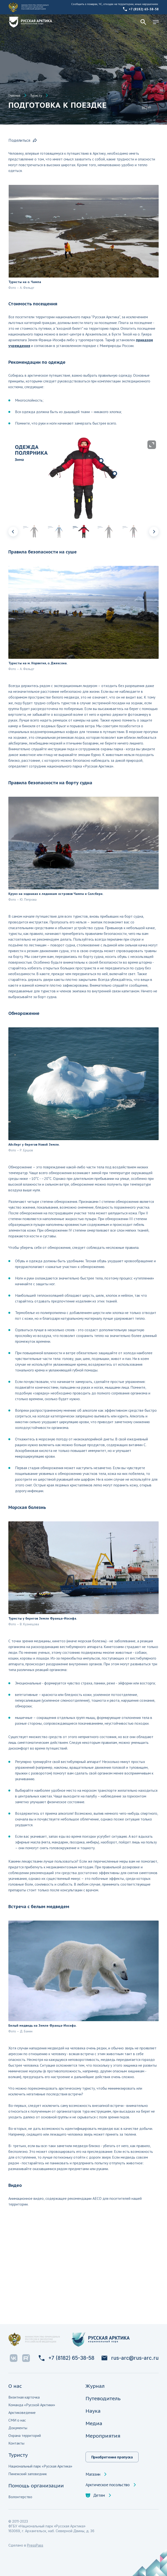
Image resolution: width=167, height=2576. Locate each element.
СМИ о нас (17, 2420)
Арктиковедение (22, 2412)
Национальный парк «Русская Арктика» (40, 2466)
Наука (93, 2411)
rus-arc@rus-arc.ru (130, 2358)
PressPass (35, 2545)
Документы (17, 2427)
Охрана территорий (24, 2435)
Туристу (36, 95)
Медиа (94, 2423)
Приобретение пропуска (112, 2457)
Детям (95, 2495)
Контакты (16, 2443)
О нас (15, 2386)
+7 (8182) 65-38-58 (141, 9)
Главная (14, 95)
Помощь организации (36, 2485)
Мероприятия (103, 2436)
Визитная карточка (24, 2397)
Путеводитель (103, 2398)
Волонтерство (20, 2496)
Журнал (95, 2386)
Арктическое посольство (108, 2484)
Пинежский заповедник (27, 2473)
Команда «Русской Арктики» (31, 2404)
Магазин (93, 2474)
